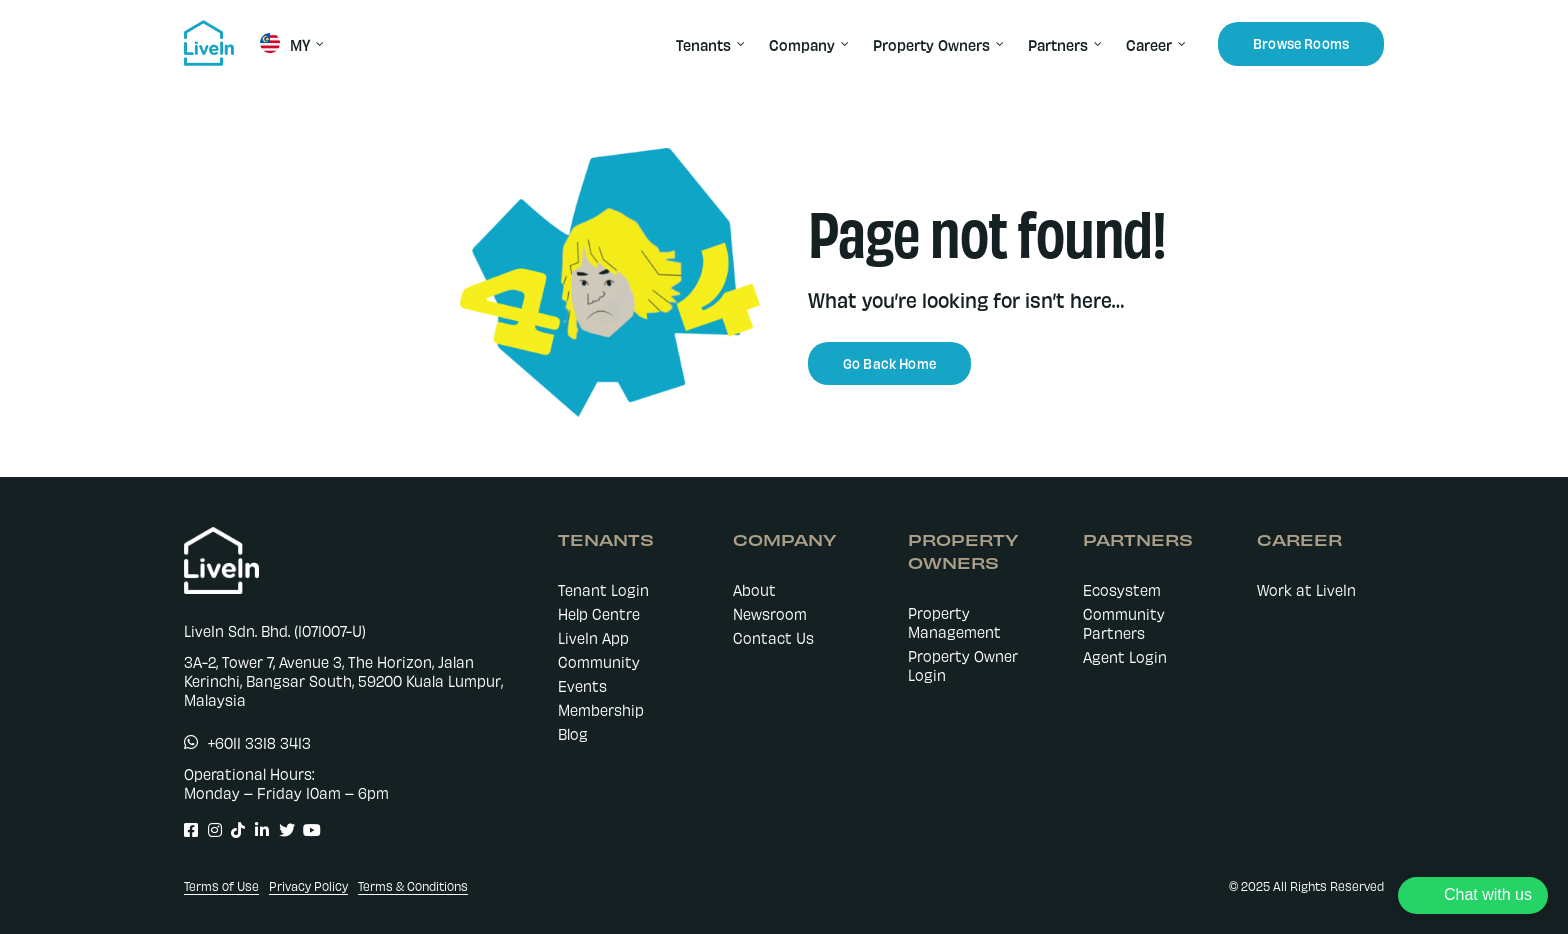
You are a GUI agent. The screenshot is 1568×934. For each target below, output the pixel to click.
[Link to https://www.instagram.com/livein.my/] (209, 830)
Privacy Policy (308, 886)
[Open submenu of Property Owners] (997, 44)
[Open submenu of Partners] (1095, 44)
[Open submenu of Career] (1179, 44)
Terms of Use (221, 886)
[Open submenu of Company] (842, 44)
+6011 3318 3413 (259, 742)
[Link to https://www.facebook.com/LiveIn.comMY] (185, 830)
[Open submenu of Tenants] (738, 44)
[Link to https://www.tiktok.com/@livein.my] (232, 830)
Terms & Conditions (413, 886)
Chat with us (1488, 894)
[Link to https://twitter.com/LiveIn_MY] (280, 830)
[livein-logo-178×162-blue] (209, 26)
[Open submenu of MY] (317, 44)
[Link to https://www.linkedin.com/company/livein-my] (256, 830)
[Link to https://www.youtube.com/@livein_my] (304, 830)
